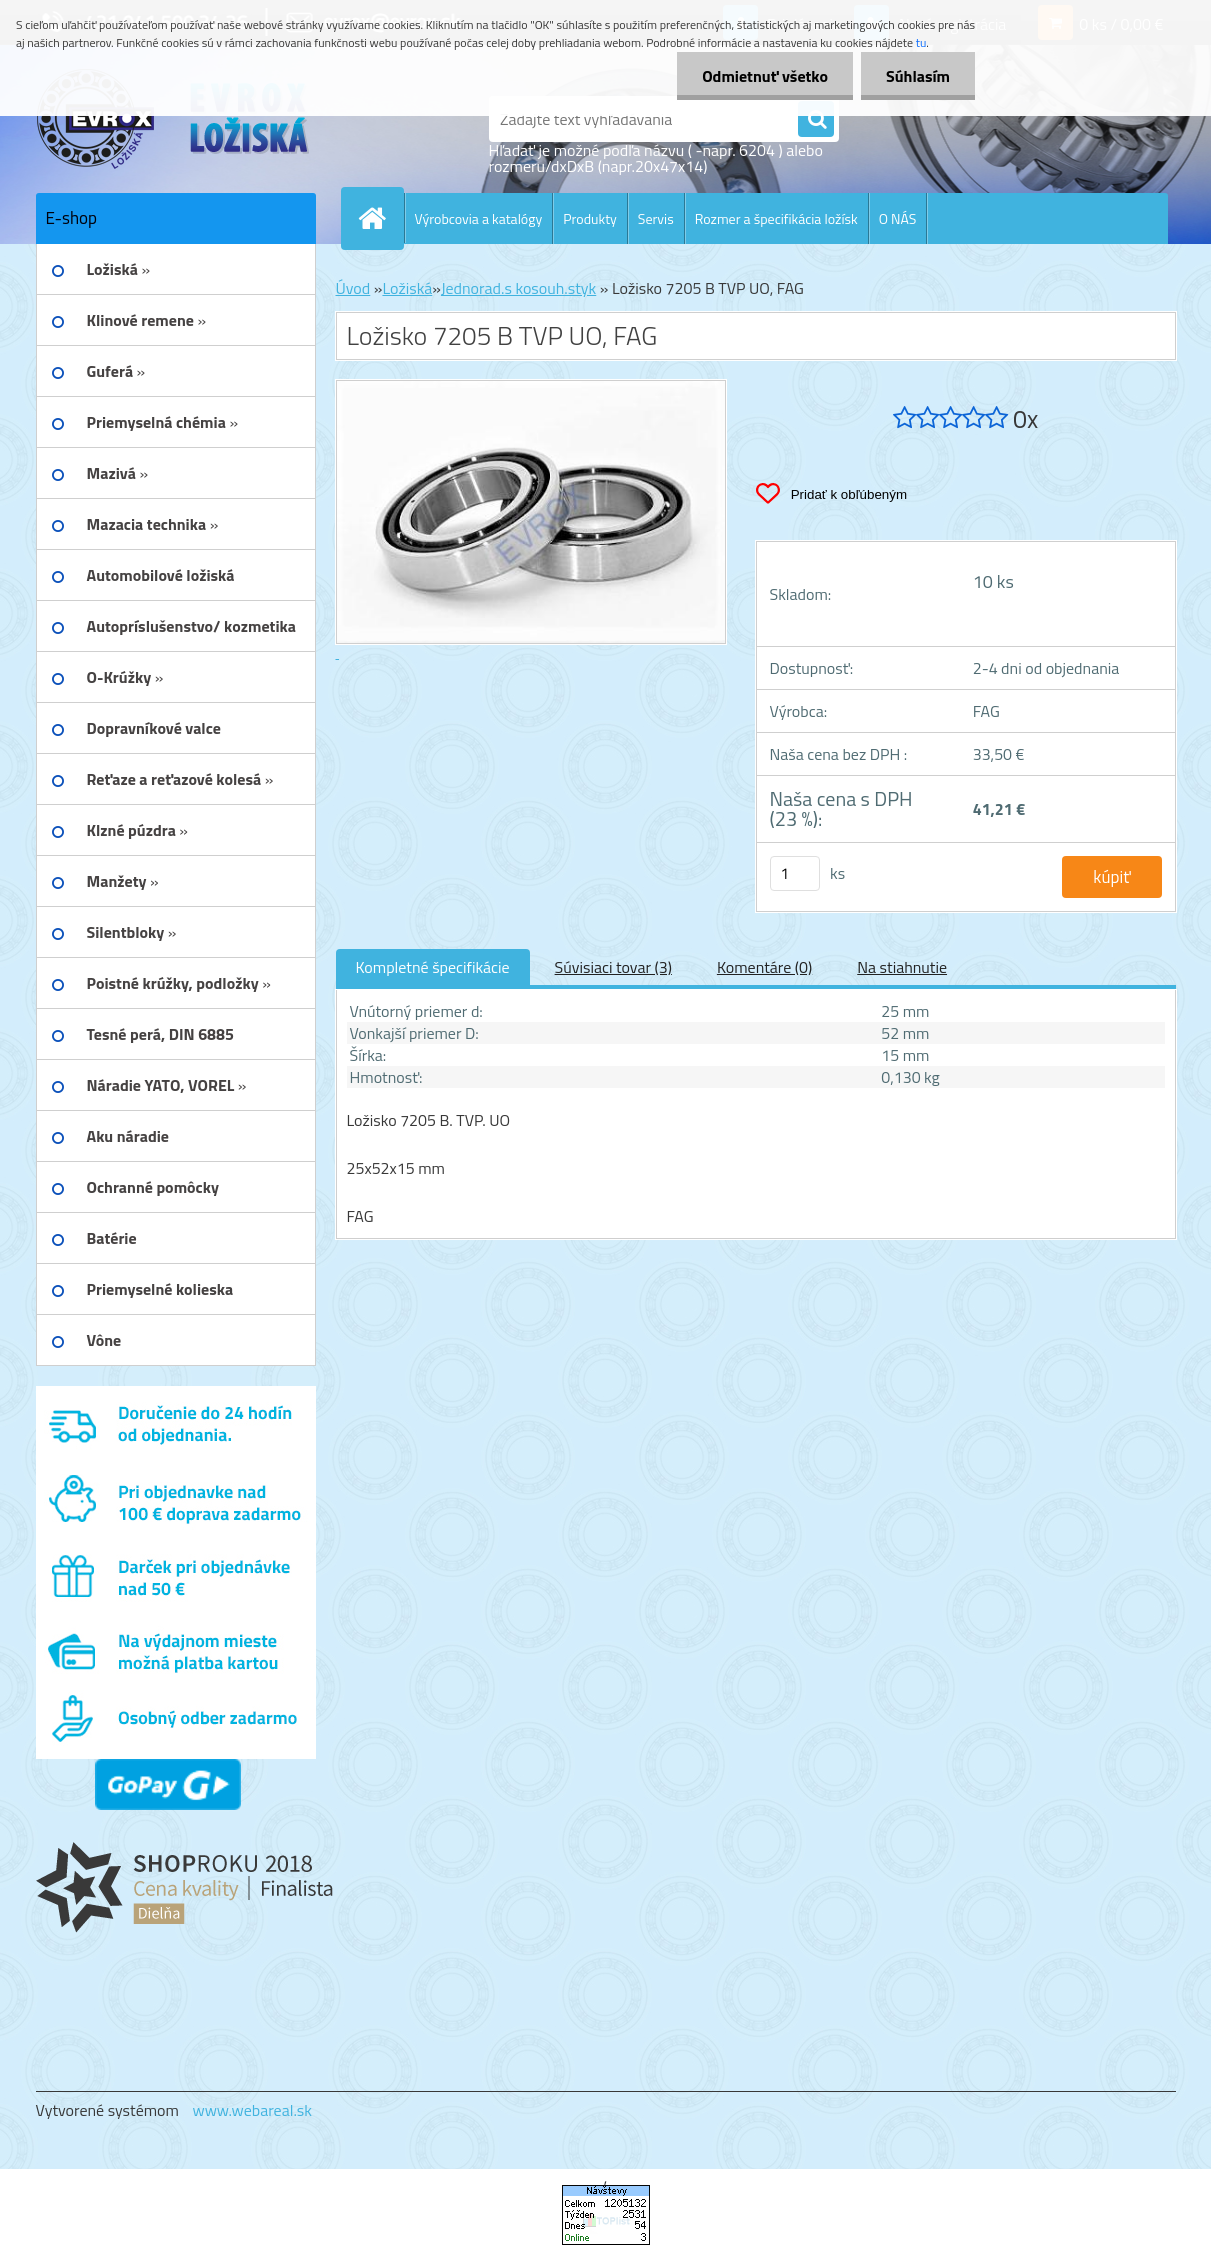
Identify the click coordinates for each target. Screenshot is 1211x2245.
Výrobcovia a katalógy (479, 218)
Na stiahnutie (902, 967)
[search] (816, 120)
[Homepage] (381, 218)
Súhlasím (918, 76)
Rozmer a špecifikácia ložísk (776, 218)
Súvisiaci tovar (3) (613, 967)
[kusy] (795, 873)
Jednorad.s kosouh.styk (518, 288)
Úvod (353, 288)
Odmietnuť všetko (765, 76)
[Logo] (173, 119)
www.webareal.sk (252, 2110)
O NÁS (898, 218)
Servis (656, 218)
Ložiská (407, 288)
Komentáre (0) (764, 967)
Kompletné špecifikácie (433, 967)
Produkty (590, 218)
